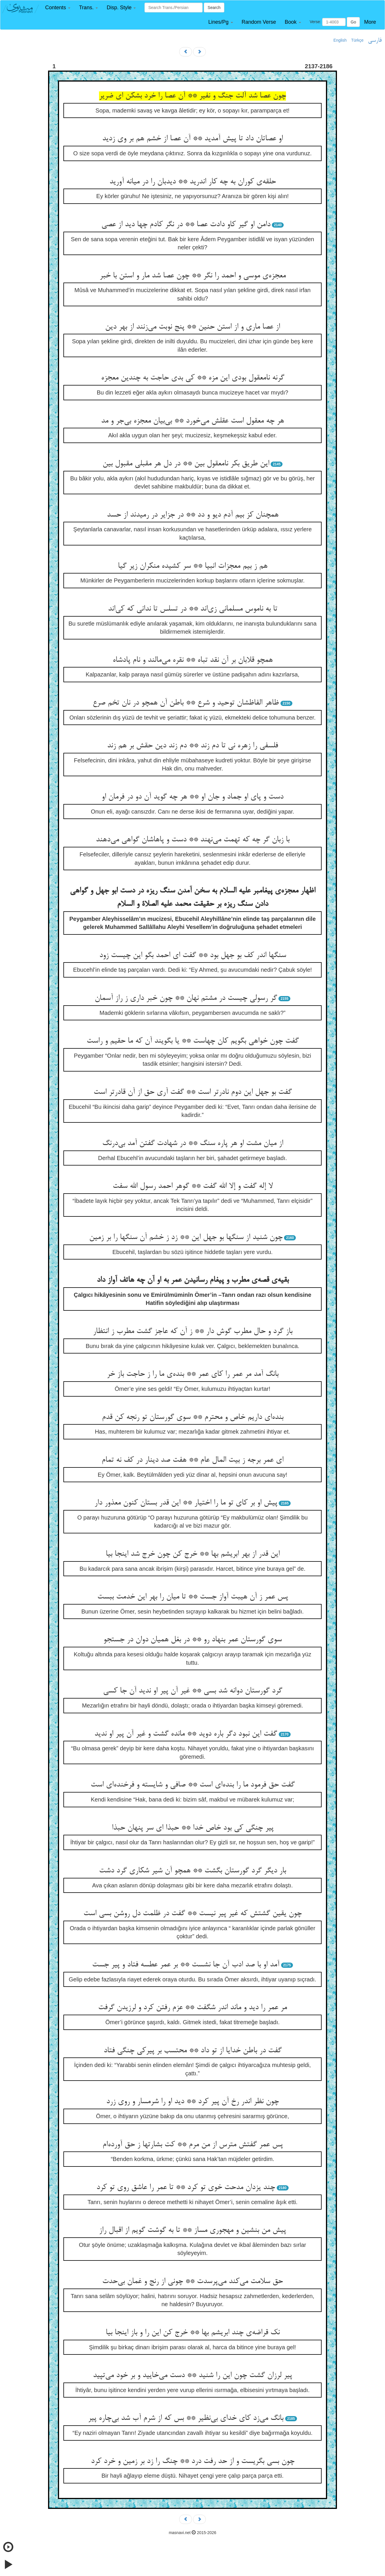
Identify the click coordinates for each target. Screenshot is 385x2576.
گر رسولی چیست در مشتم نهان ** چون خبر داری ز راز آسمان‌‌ (186, 998)
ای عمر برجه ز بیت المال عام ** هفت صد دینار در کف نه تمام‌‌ (192, 1460)
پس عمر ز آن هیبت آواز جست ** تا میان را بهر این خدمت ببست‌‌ (192, 1597)
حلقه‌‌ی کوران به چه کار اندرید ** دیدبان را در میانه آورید (192, 182)
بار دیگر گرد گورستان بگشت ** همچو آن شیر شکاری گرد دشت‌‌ (192, 1871)
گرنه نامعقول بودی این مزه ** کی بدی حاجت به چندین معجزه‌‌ (192, 378)
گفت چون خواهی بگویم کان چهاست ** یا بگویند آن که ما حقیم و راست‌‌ (193, 1041)
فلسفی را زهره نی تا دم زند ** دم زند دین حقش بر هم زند (192, 746)
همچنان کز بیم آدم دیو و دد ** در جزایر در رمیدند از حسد (192, 515)
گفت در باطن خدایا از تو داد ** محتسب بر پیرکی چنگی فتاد (193, 2050)
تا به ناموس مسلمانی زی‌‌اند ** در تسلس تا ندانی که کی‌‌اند (192, 609)
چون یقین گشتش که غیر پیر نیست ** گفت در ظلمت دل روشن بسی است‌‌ (192, 1913)
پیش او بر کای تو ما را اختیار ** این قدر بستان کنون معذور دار (185, 1503)
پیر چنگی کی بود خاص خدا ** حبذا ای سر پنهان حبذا (193, 1828)
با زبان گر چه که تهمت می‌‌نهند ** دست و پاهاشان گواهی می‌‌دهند (192, 839)
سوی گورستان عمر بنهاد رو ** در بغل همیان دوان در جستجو (192, 1639)
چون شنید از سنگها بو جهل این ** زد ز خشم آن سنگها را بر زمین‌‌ (186, 1237)
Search (214, 7)
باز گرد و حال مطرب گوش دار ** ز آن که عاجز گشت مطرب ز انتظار (192, 1331)
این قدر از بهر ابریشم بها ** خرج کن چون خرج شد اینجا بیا (193, 1554)
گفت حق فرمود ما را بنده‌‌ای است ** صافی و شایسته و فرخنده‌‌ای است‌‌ (193, 1785)
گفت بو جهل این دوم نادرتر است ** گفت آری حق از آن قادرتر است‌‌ (193, 1092)
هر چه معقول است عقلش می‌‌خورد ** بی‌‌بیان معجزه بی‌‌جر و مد (192, 421)
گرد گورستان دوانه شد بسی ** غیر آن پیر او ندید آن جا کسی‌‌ (192, 1691)
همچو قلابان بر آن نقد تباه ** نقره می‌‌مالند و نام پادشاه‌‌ (193, 660)
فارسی (375, 40)
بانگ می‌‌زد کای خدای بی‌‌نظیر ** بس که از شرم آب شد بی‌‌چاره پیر (185, 2418)
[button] (58, 7)
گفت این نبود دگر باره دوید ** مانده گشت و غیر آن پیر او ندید (185, 1734)
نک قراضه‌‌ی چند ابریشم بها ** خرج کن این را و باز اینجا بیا (193, 2332)
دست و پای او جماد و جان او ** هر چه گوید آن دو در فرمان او (192, 797)
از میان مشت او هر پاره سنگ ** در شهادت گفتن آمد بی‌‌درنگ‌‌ (192, 1143)
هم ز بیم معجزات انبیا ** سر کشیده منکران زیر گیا (192, 566)
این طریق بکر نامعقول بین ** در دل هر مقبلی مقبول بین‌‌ (185, 464)
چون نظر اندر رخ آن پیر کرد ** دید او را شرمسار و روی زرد (192, 2101)
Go (353, 22)
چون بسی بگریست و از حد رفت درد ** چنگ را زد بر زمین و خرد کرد (192, 2461)
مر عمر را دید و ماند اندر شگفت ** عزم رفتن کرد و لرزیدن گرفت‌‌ (192, 2007)
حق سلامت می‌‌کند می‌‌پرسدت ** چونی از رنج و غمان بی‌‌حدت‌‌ (192, 2281)
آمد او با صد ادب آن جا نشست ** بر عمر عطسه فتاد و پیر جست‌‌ (185, 1965)
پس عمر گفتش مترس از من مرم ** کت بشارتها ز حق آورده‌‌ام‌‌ (192, 2144)
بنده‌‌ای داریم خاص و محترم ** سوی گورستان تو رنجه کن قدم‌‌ (192, 1417)
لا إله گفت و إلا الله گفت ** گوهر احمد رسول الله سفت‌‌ (193, 1186)
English (340, 40)
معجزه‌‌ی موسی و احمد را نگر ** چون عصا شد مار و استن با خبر (193, 276)
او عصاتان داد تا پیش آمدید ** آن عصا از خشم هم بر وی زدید (192, 138)
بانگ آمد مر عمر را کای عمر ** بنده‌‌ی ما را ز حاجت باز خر (192, 1374)
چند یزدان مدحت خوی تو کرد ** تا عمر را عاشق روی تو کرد (185, 2187)
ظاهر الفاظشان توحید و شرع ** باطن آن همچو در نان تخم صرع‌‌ (186, 703)
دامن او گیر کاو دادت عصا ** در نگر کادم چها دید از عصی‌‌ (185, 224)
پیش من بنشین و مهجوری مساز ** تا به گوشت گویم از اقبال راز (192, 2230)
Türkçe (357, 40)
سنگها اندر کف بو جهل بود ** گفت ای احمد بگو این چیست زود (192, 955)
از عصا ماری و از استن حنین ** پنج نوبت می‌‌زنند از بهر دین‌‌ (192, 327)
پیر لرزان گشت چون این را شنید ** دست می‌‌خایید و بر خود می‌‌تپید (192, 2375)
